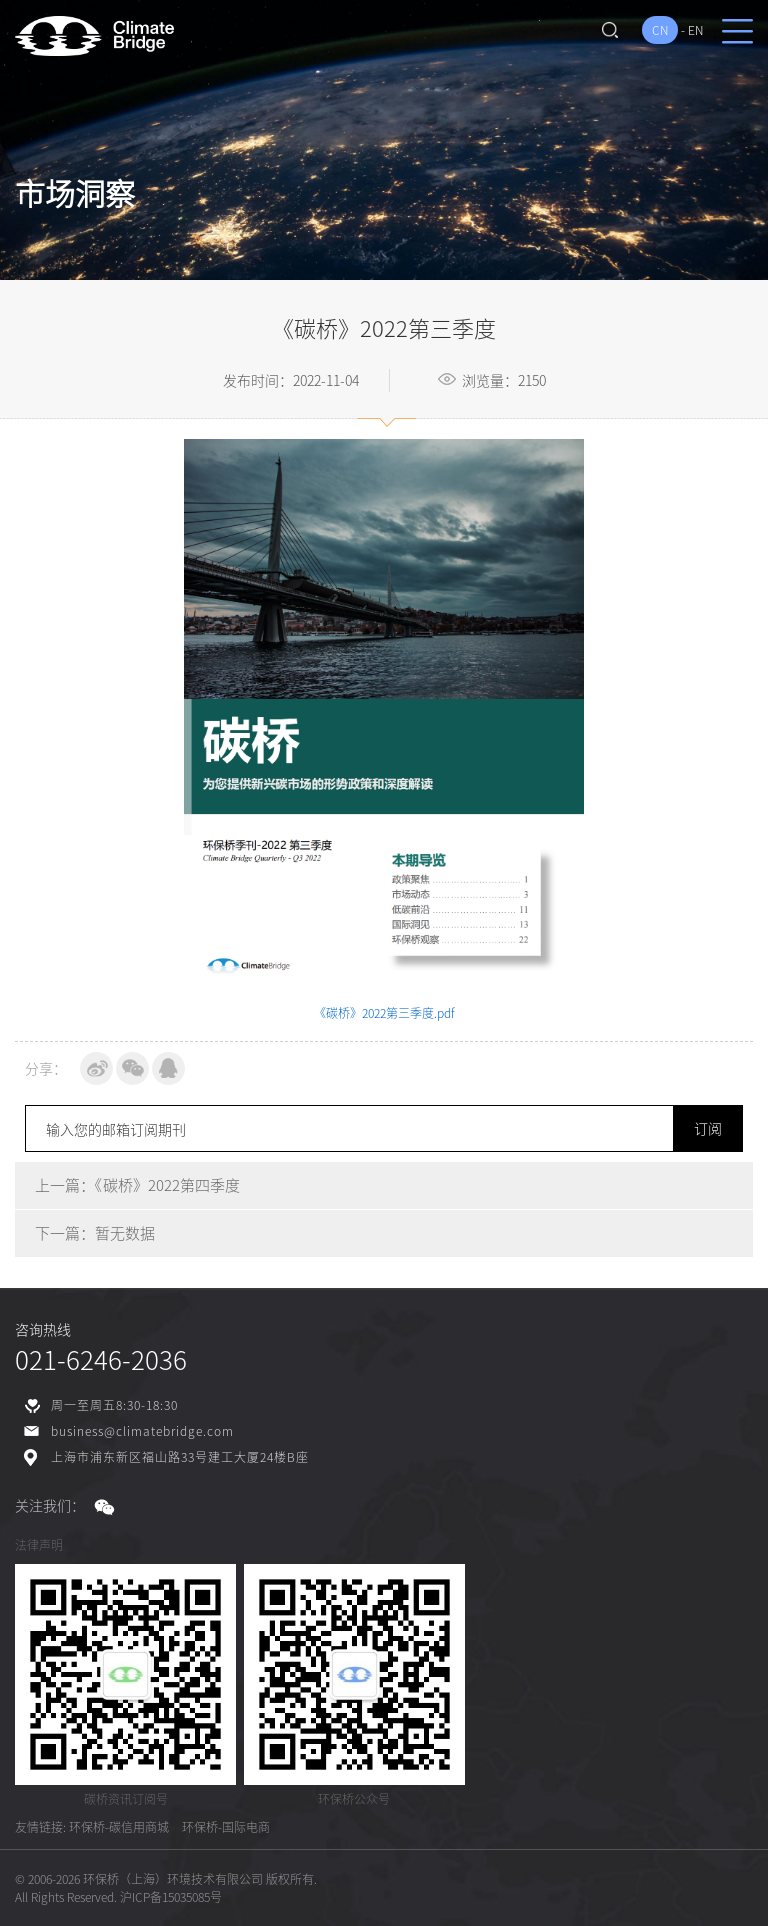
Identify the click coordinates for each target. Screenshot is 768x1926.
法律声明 (39, 1545)
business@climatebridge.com (142, 1431)
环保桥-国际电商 (226, 1827)
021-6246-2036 (101, 1359)
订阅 (708, 1128)
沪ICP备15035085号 (171, 1897)
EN (695, 30)
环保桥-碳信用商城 (119, 1827)
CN (660, 30)
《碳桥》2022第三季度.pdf (384, 1013)
